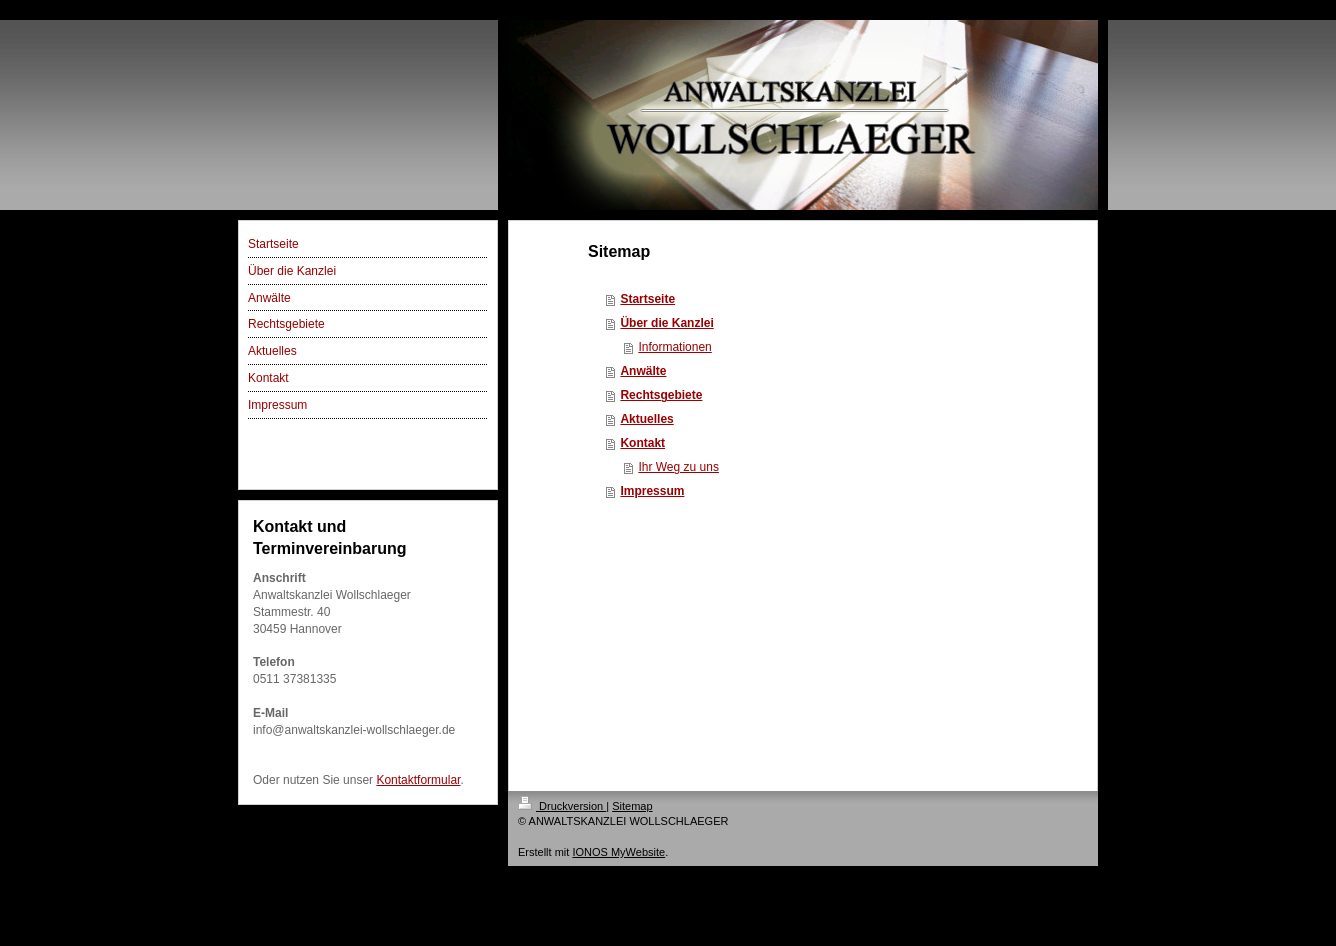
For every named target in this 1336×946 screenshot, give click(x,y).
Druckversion (562, 806)
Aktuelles (646, 419)
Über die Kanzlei (666, 323)
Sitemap (632, 806)
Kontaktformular (418, 780)
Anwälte (643, 371)
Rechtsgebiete (661, 395)
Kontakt (642, 443)
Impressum (652, 491)
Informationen (674, 347)
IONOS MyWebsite (618, 852)
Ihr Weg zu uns (678, 467)
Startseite (647, 299)
